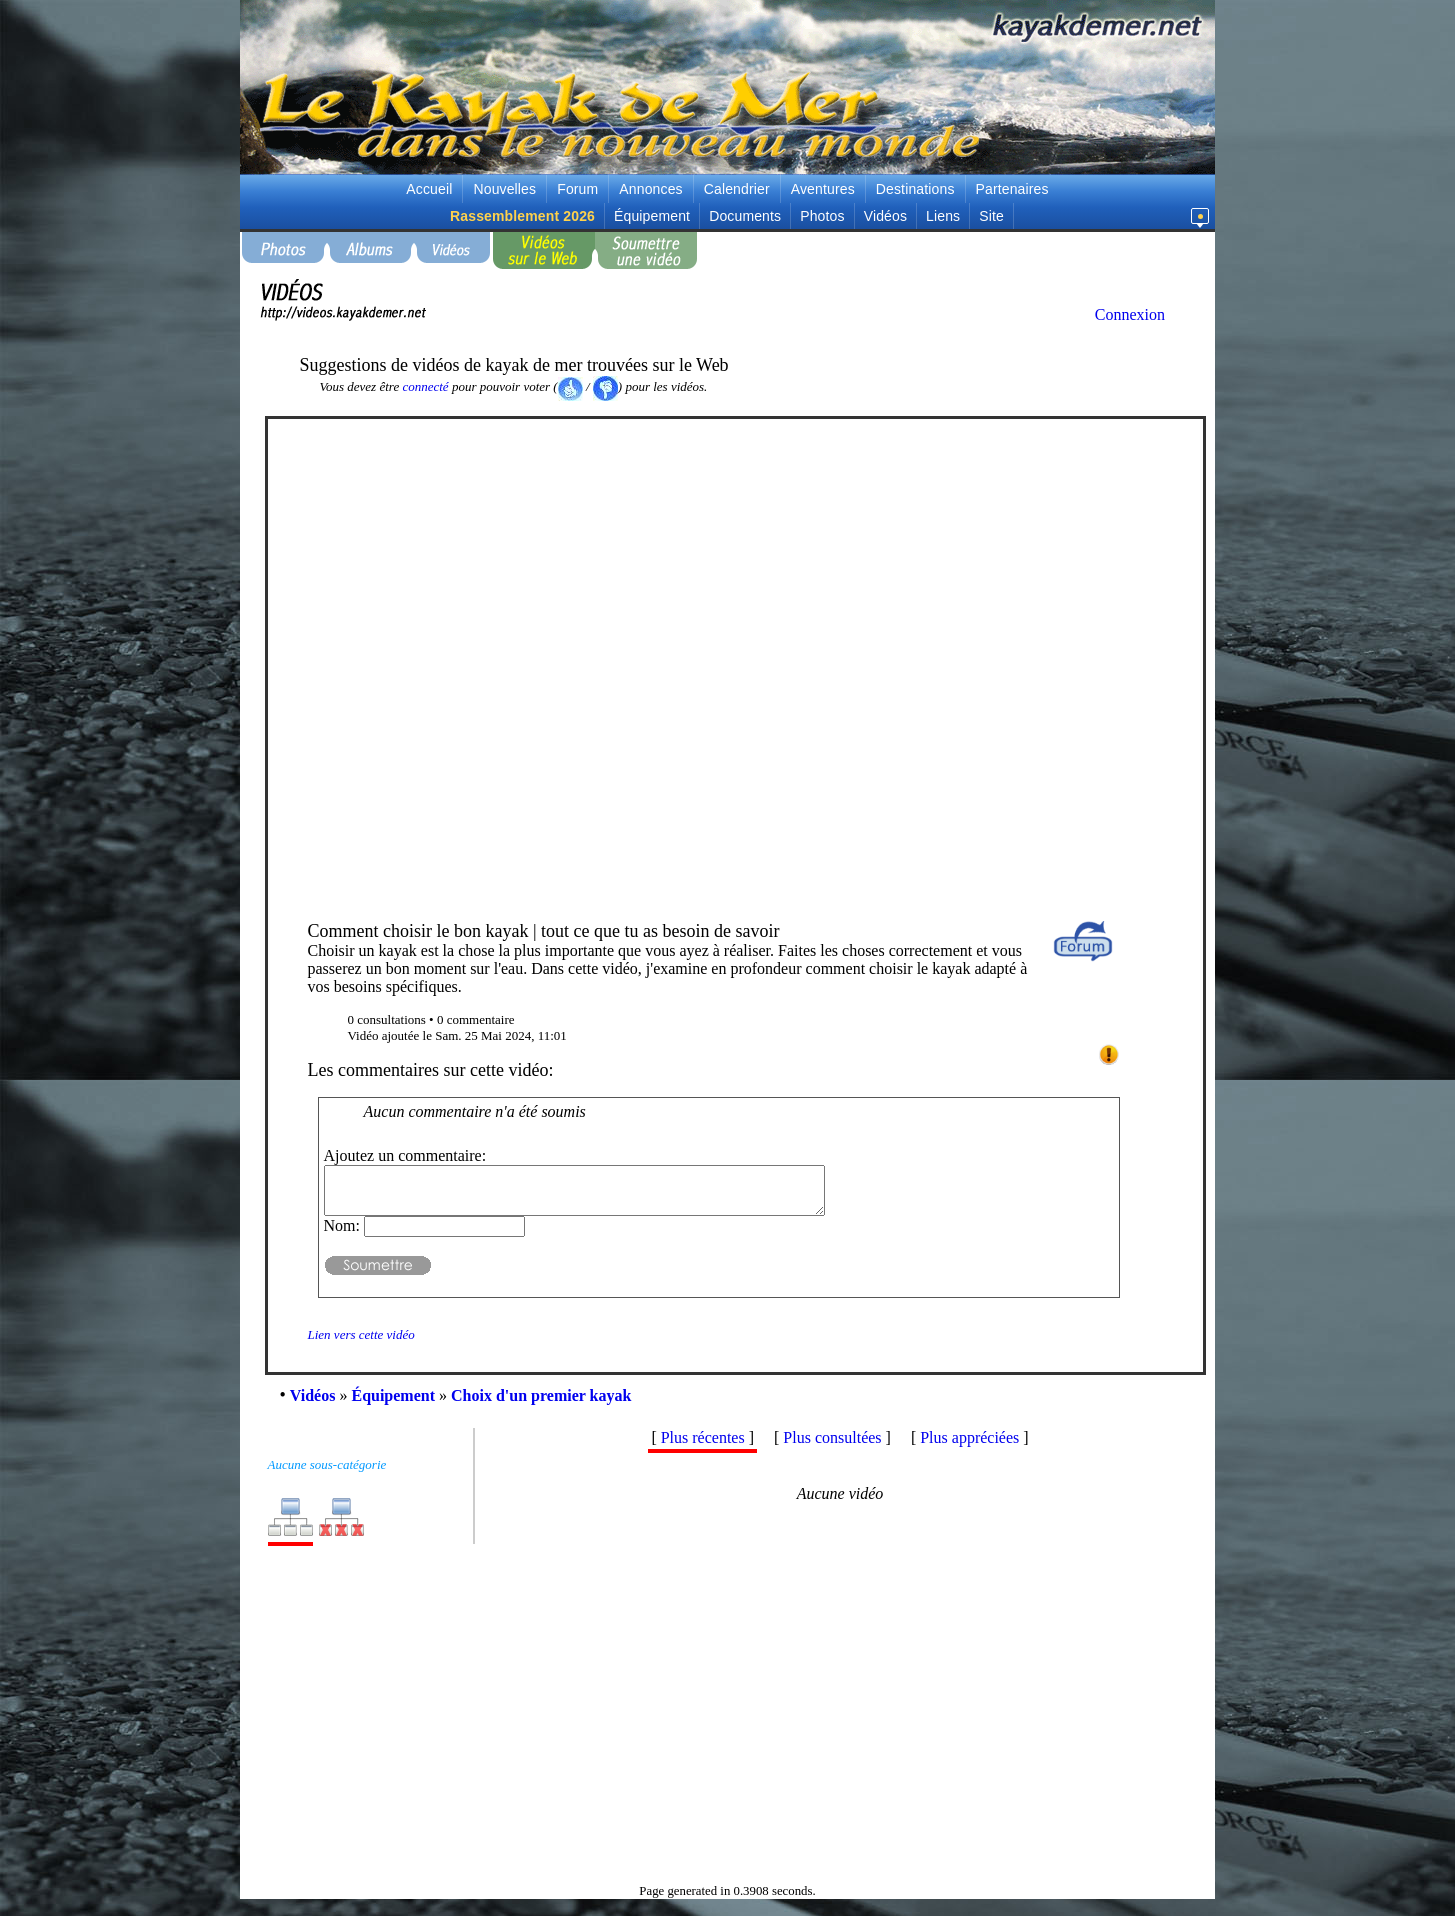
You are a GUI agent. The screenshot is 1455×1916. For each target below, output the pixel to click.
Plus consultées (832, 1446)
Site (991, 216)
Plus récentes (703, 1446)
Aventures (823, 189)
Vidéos (885, 216)
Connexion (1130, 314)
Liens (943, 216)
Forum (577, 189)
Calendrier (737, 189)
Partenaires (1012, 189)
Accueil (429, 189)
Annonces (650, 189)
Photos (822, 216)
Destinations (915, 189)
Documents (745, 216)
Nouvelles (504, 189)
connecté (425, 386)
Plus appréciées (969, 1446)
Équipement (652, 216)
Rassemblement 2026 (522, 216)
